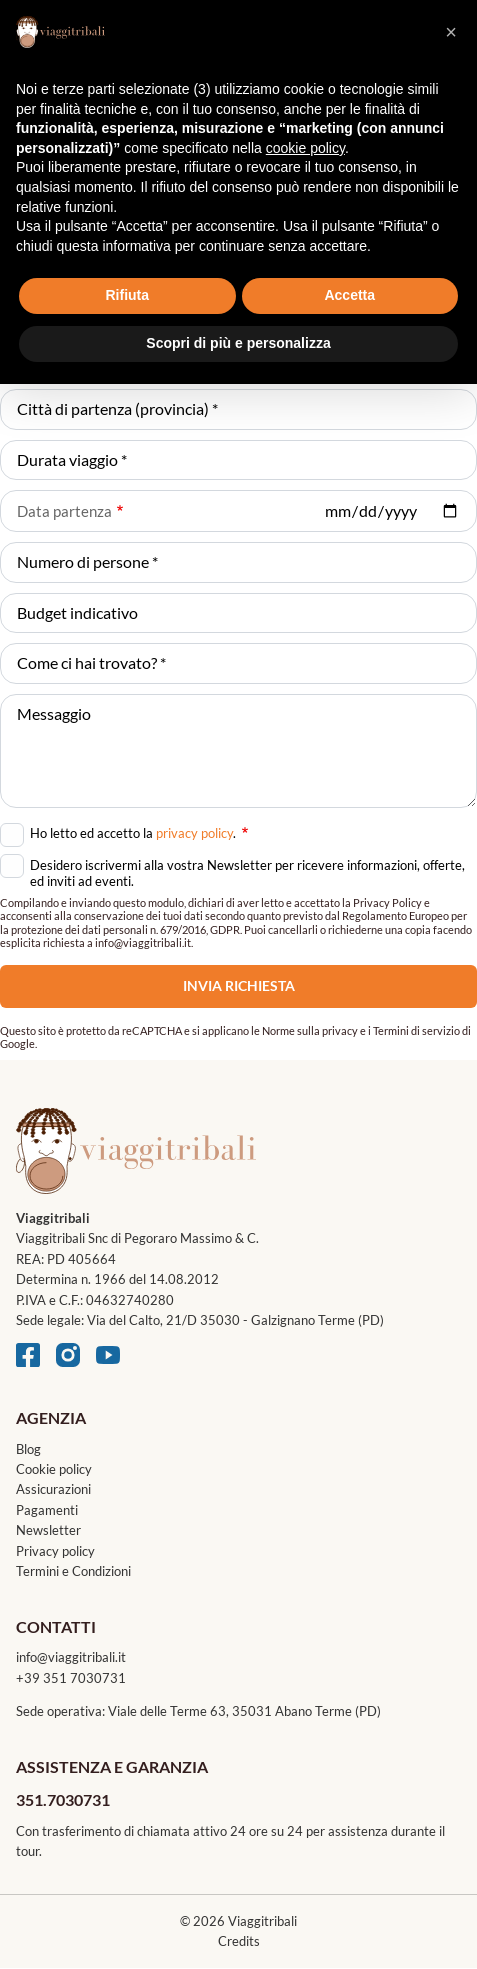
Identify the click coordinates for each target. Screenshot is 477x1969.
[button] (451, 32)
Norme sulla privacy (310, 1030)
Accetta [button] (349, 295)
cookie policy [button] (305, 148)
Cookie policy (54, 1469)
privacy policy (194, 833)
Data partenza (64, 511)
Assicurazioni (53, 1489)
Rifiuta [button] (127, 295)
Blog (28, 1449)
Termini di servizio (416, 1030)
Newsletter (48, 1530)
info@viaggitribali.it (71, 1657)
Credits (239, 1941)
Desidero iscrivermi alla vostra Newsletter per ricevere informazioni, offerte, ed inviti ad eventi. (247, 873)
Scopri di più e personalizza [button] (238, 343)
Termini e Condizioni (73, 1571)
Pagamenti (47, 1510)
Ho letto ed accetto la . (139, 831)
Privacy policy (55, 1551)
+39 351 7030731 (71, 1678)
